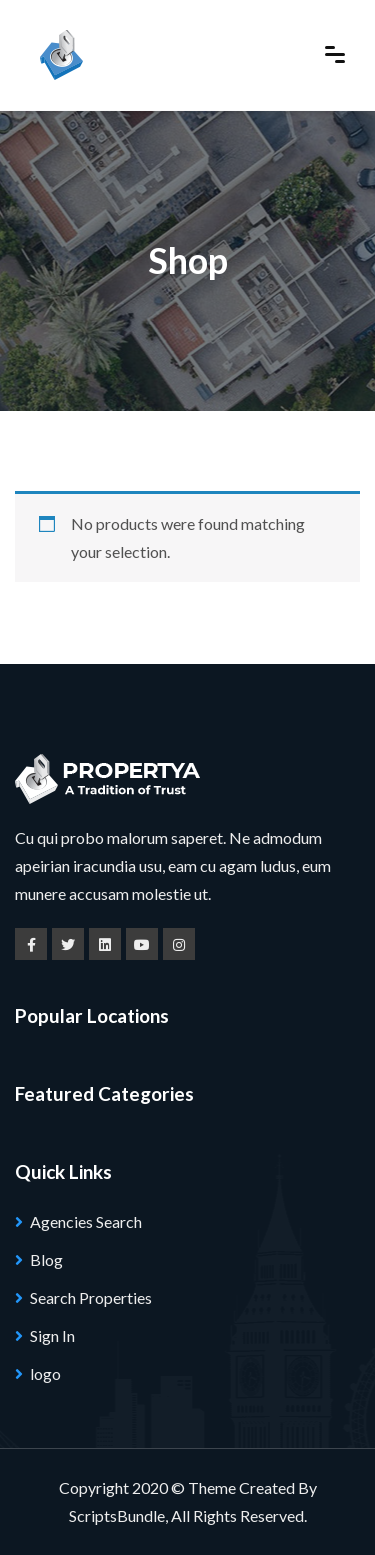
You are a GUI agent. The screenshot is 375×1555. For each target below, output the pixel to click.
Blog (46, 1259)
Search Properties (91, 1297)
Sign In (52, 1335)
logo (45, 1373)
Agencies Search (86, 1221)
